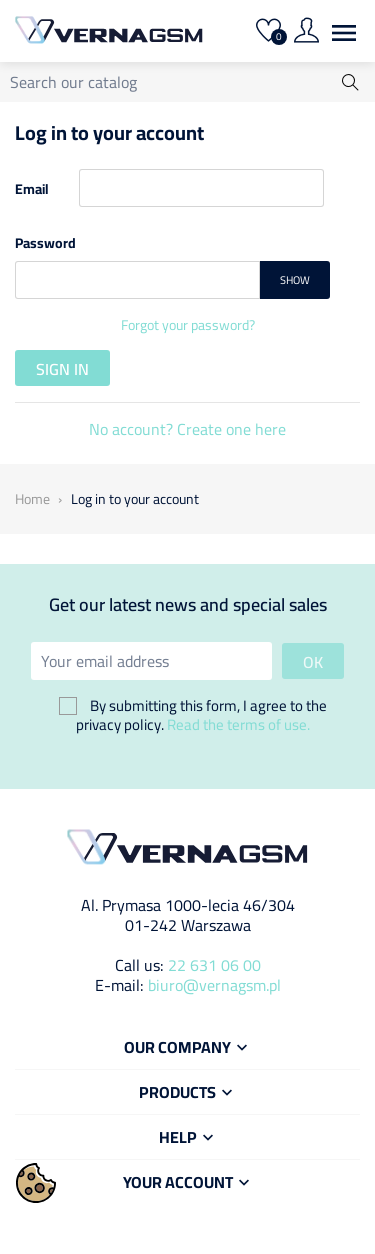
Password (45, 241)
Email (32, 187)
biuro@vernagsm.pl (214, 985)
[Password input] (137, 280)
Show (295, 280)
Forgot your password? (188, 325)
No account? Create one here (187, 429)
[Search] (187, 82)
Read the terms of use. (238, 724)
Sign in (62, 369)
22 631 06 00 (214, 965)
